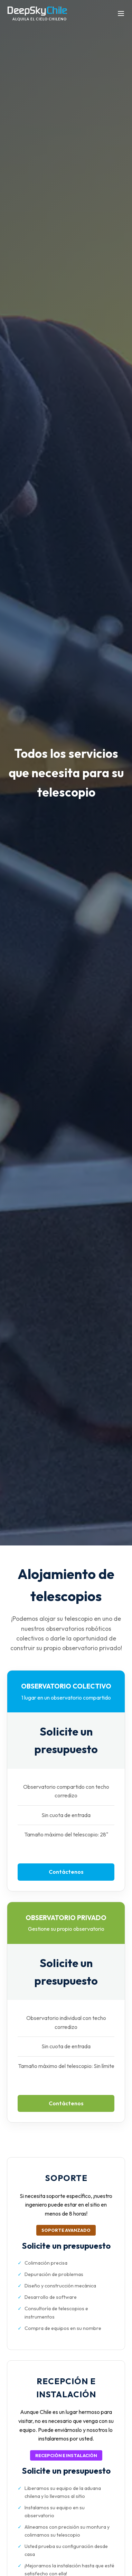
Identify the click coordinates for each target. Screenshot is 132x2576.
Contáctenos (66, 1871)
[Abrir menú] (121, 14)
